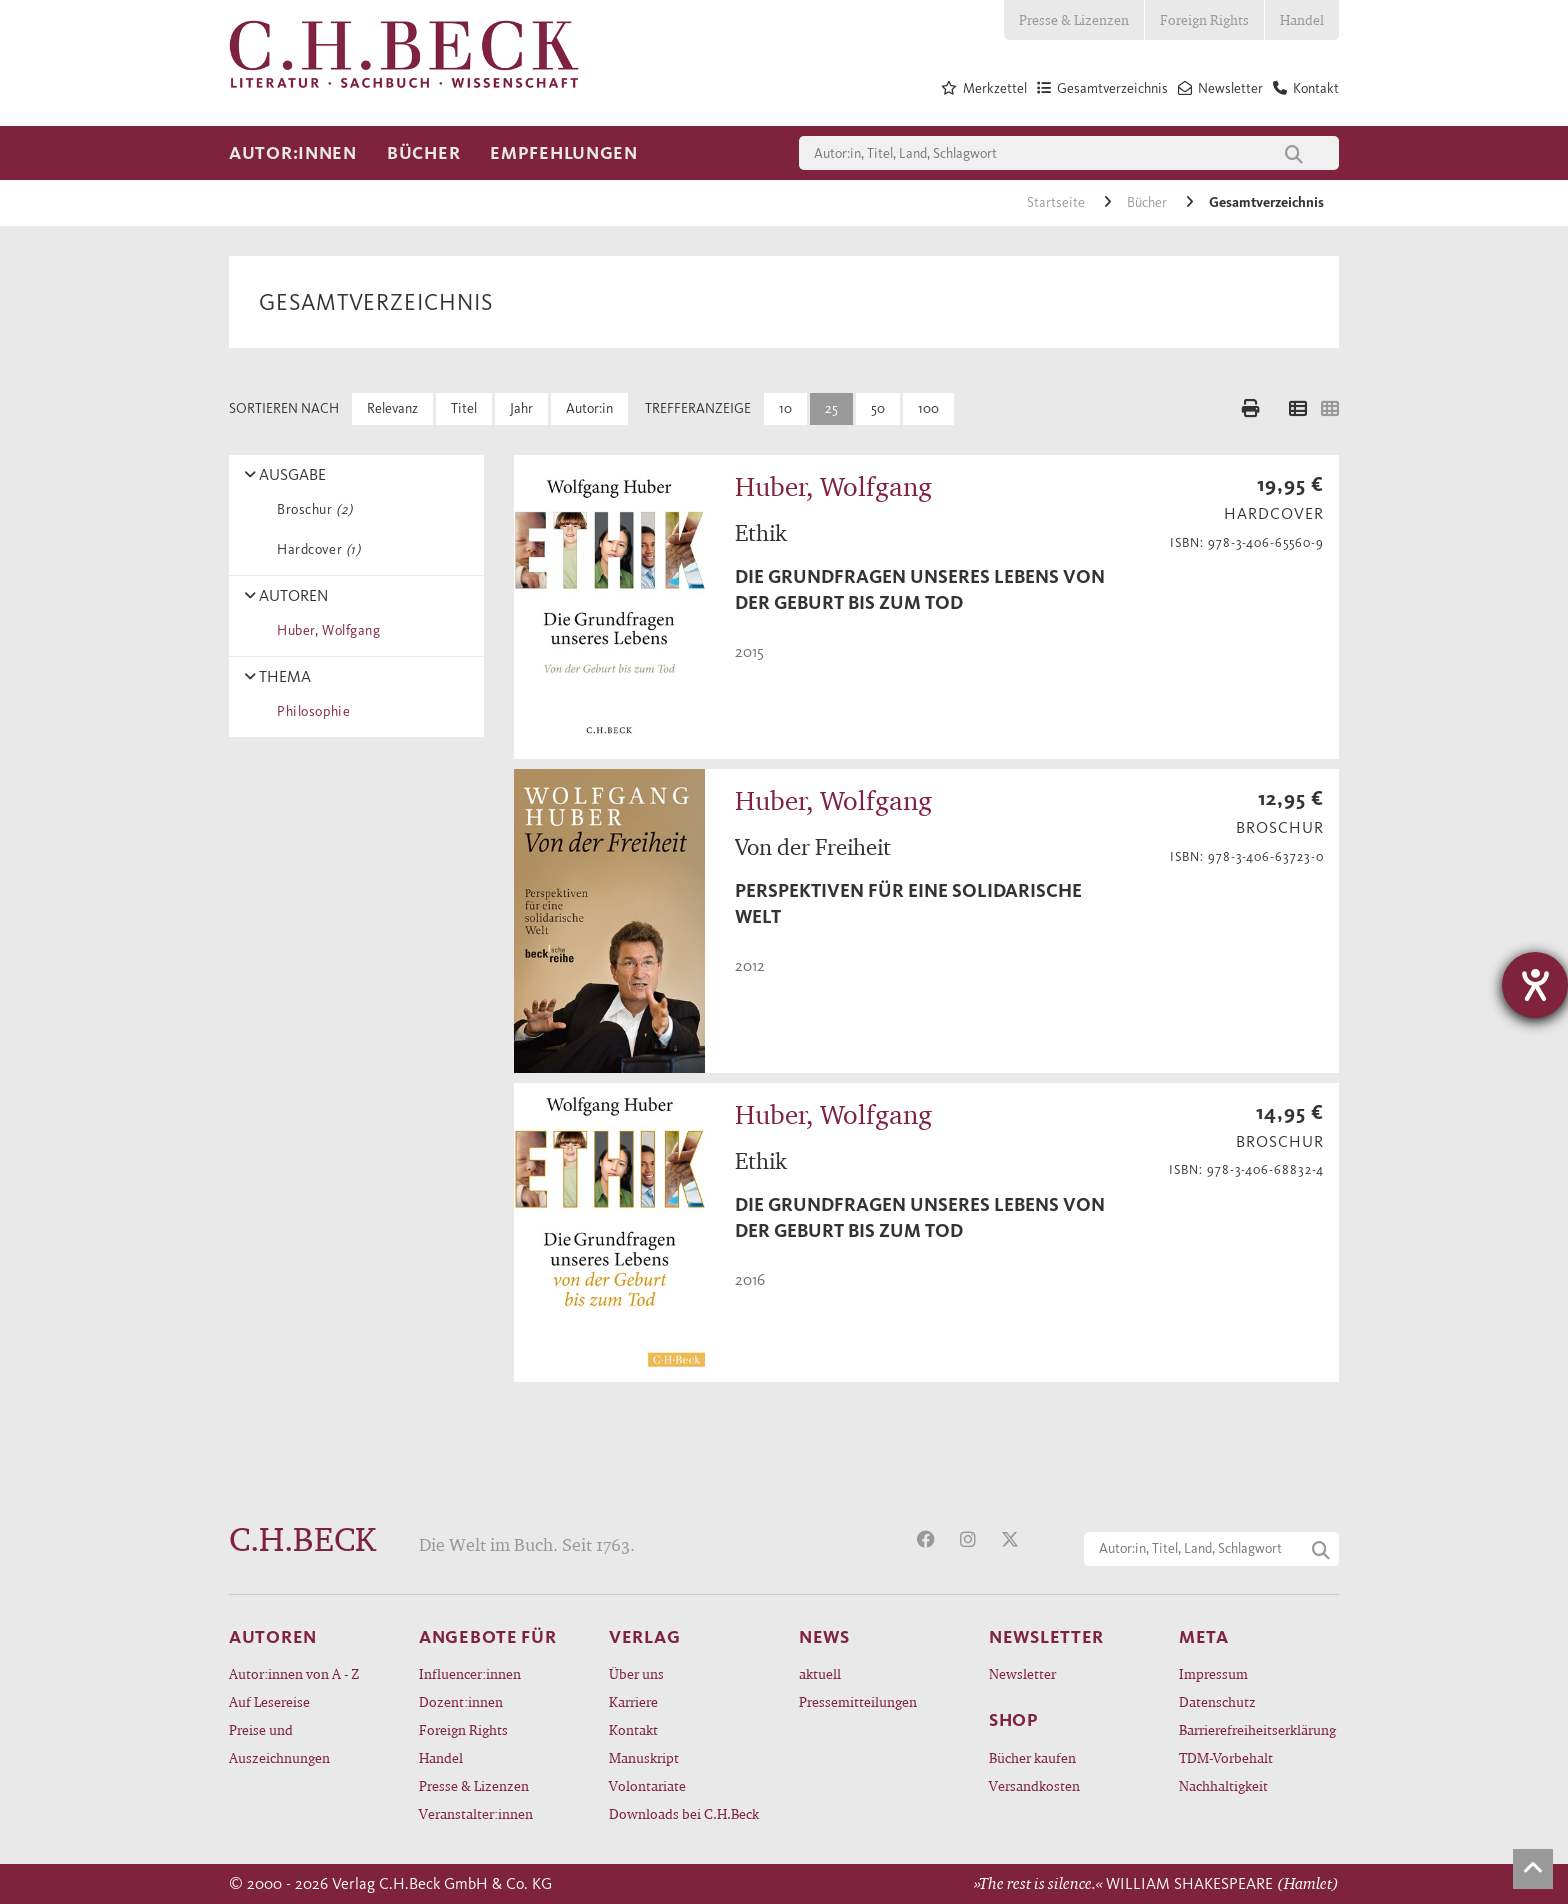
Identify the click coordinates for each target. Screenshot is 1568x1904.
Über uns (636, 1673)
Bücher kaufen (1032, 1757)
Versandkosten (1034, 1785)
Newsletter (1022, 1673)
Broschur (311, 509)
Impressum (1213, 1673)
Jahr (521, 408)
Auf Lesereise (269, 1701)
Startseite (1057, 202)
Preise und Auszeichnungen (279, 1743)
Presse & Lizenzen (1074, 19)
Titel (464, 408)
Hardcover (315, 549)
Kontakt (633, 1729)
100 (928, 408)
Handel (1302, 19)
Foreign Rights (1204, 19)
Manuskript (644, 1757)
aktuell (820, 1673)
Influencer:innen (470, 1673)
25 (831, 408)
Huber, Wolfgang (325, 630)
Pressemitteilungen (858, 1701)
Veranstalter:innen (476, 1813)
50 (878, 408)
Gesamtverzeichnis (1266, 202)
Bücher (423, 153)
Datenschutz (1217, 1701)
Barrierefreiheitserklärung (1257, 1729)
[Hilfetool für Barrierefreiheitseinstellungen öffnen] (1535, 985)
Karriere (633, 1701)
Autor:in (589, 408)
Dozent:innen (461, 1701)
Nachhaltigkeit (1223, 1785)
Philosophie (310, 711)
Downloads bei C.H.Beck (684, 1813)
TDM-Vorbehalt (1226, 1757)
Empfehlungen (564, 153)
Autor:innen (293, 153)
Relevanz (392, 408)
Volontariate (647, 1785)
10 (785, 408)
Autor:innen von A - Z (294, 1673)
